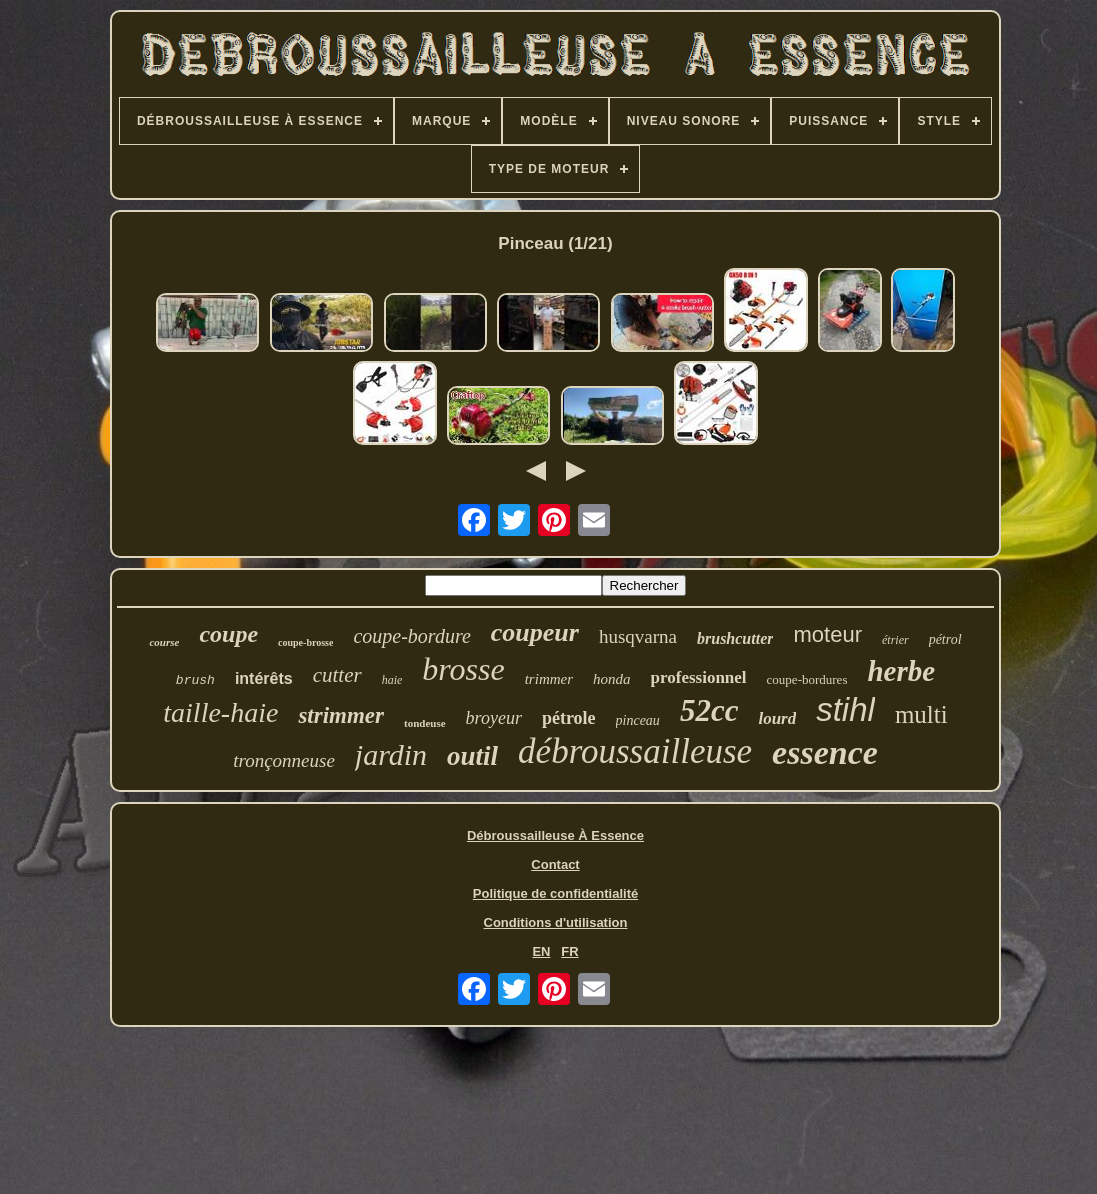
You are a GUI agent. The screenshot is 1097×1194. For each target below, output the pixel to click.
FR (569, 951)
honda (612, 679)
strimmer (341, 715)
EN (541, 951)
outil (472, 756)
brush (195, 680)
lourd (777, 718)
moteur (827, 634)
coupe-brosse (305, 642)
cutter (337, 675)
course (164, 642)
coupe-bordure (411, 636)
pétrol (945, 639)
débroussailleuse (635, 751)
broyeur (494, 718)
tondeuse (425, 723)
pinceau (638, 720)
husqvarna (638, 636)
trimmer (549, 679)
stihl (845, 709)
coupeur (535, 632)
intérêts (264, 678)
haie (392, 680)
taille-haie (220, 712)
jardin (391, 754)
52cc (709, 710)
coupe (228, 634)
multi (921, 714)
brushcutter (735, 638)
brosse (463, 669)
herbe (901, 671)
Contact (555, 864)
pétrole (569, 718)
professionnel (699, 677)
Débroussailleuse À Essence (555, 835)
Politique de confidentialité (555, 893)
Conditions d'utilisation (556, 922)
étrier (895, 640)
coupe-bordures (807, 679)
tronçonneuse (284, 760)
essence (825, 752)
